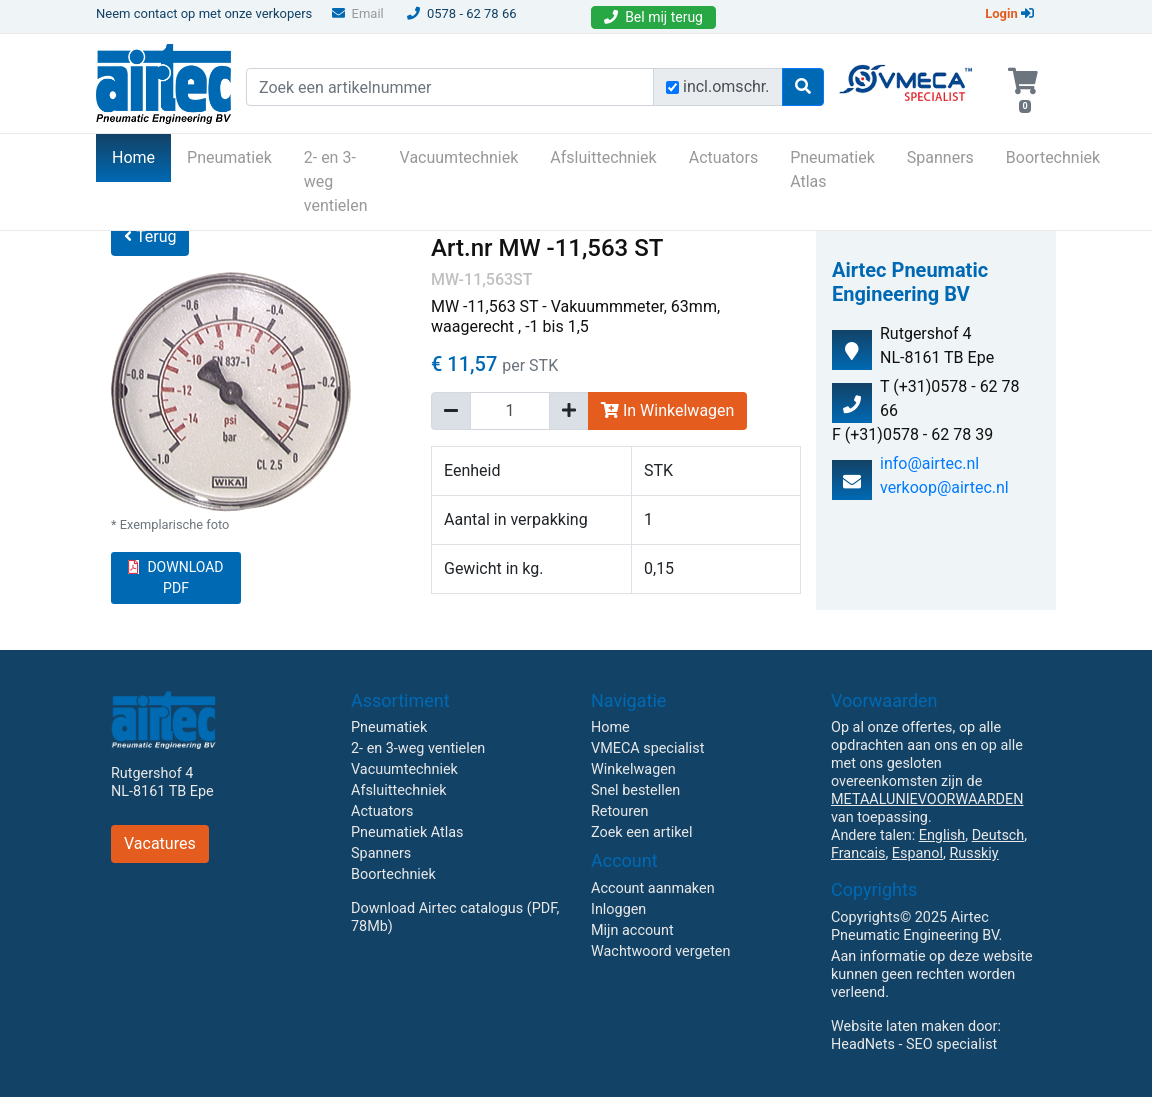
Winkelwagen (633, 769)
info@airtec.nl (929, 463)
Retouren (620, 811)
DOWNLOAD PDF (175, 577)
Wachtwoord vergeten (660, 951)
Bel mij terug (653, 17)
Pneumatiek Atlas (832, 169)
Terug (150, 236)
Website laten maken (897, 1026)
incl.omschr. (726, 86)
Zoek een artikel (642, 832)
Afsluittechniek (603, 157)
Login (1009, 13)
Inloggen (618, 909)
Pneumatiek (229, 157)
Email (358, 13)
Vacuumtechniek (459, 157)
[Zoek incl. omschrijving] (672, 87)
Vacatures (160, 843)
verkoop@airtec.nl (944, 487)
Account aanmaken (653, 888)
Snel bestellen (635, 790)
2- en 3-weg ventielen (336, 181)
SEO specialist (951, 1044)
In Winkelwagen (667, 410)
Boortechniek (1053, 157)
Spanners (940, 157)
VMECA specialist (647, 748)
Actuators (723, 157)
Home (141, 156)
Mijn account (632, 930)
